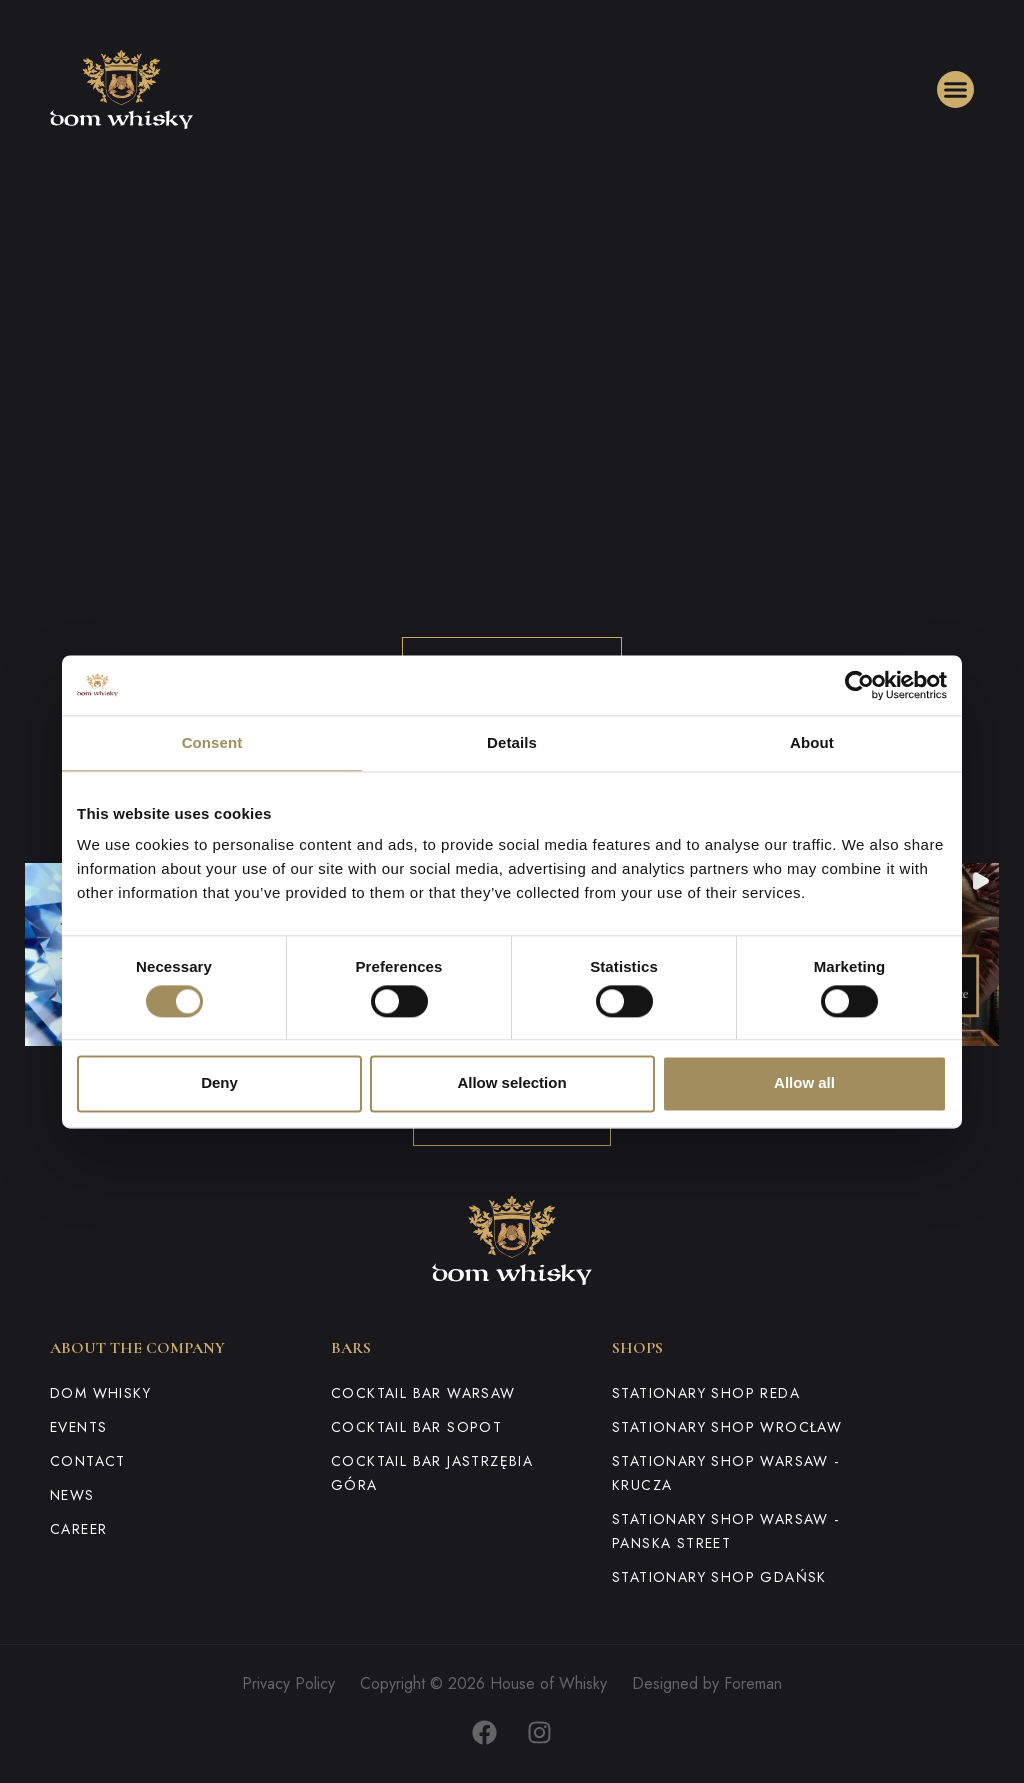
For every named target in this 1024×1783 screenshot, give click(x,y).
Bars (351, 1348)
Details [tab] (512, 742)
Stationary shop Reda (706, 1393)
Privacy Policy (288, 1683)
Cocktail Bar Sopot (416, 1427)
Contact (88, 1461)
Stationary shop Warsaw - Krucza (726, 1473)
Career (78, 1529)
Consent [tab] (212, 742)
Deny (219, 1083)
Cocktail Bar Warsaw (423, 1393)
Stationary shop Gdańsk (719, 1577)
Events (78, 1427)
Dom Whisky (100, 1393)
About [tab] (812, 742)
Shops (637, 1348)
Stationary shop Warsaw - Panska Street (726, 1531)
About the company (137, 1348)
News (72, 1495)
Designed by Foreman (707, 1683)
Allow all (804, 1083)
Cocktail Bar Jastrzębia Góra (432, 1473)
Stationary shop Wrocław (727, 1427)
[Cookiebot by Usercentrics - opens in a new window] (859, 685)
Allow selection (511, 1083)
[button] (956, 90)
